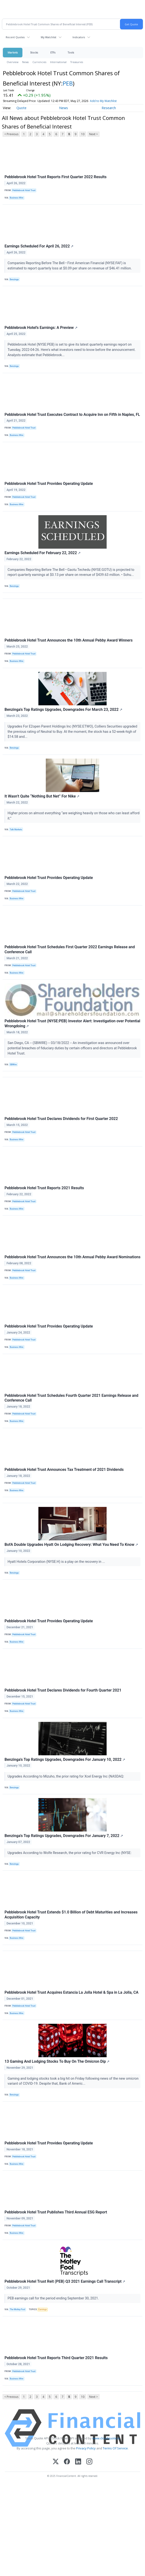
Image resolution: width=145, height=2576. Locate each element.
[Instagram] (89, 2462)
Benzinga (14, 279)
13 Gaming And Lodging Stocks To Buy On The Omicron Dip (57, 2061)
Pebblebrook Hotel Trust (24, 190)
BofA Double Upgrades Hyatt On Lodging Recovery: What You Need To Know (71, 1544)
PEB (68, 83)
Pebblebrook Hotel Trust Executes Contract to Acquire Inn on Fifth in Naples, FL (72, 414)
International (58, 62)
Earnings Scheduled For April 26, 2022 (39, 246)
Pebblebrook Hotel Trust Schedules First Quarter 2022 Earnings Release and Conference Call (70, 949)
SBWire (13, 1064)
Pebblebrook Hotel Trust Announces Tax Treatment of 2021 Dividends (64, 1469)
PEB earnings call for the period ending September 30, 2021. (54, 2298)
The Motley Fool (17, 2309)
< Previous (11, 134)
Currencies (39, 62)
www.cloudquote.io (106, 2438)
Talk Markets (16, 829)
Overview (12, 62)
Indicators (78, 37)
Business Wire (16, 198)
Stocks (34, 52)
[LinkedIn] (78, 2462)
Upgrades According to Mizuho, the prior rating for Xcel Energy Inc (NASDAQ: (66, 1776)
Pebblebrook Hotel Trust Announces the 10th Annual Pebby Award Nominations (72, 1257)
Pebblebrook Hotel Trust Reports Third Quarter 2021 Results (56, 2358)
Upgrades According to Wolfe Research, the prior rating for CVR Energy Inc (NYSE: (70, 1853)
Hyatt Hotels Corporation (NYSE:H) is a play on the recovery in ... (57, 1562)
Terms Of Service (115, 2448)
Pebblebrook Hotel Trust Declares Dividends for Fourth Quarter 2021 (63, 1690)
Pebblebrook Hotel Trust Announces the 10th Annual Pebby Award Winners (69, 640)
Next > (93, 134)
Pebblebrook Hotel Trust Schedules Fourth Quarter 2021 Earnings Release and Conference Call (71, 1398)
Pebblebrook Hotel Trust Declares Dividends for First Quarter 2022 (61, 1118)
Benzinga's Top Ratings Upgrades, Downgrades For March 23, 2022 (63, 709)
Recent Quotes (15, 37)
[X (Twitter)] (56, 2462)
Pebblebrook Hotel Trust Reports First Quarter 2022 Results (56, 177)
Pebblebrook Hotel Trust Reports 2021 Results (44, 1188)
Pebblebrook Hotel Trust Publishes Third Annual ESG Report (56, 2212)
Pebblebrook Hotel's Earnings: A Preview (41, 327)
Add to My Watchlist (103, 101)
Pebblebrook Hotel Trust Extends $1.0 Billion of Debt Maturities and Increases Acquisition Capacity (71, 1914)
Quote (21, 108)
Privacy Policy (86, 2448)
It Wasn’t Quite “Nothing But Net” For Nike (42, 796)
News (25, 62)
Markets (13, 52)
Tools (71, 52)
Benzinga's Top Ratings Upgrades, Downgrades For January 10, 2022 (65, 1759)
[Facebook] (67, 2462)
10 (82, 134)
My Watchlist (48, 37)
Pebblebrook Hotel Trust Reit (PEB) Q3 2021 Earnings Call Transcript (65, 2281)
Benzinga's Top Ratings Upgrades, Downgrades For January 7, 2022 (64, 1835)
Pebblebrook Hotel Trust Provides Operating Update (49, 483)
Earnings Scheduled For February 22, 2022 (43, 553)
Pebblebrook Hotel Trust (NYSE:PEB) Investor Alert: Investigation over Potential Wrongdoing (72, 1023)
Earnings (42, 2309)
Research (109, 108)
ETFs (52, 52)
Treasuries (76, 62)
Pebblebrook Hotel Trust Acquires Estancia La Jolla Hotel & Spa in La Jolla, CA (71, 1992)
